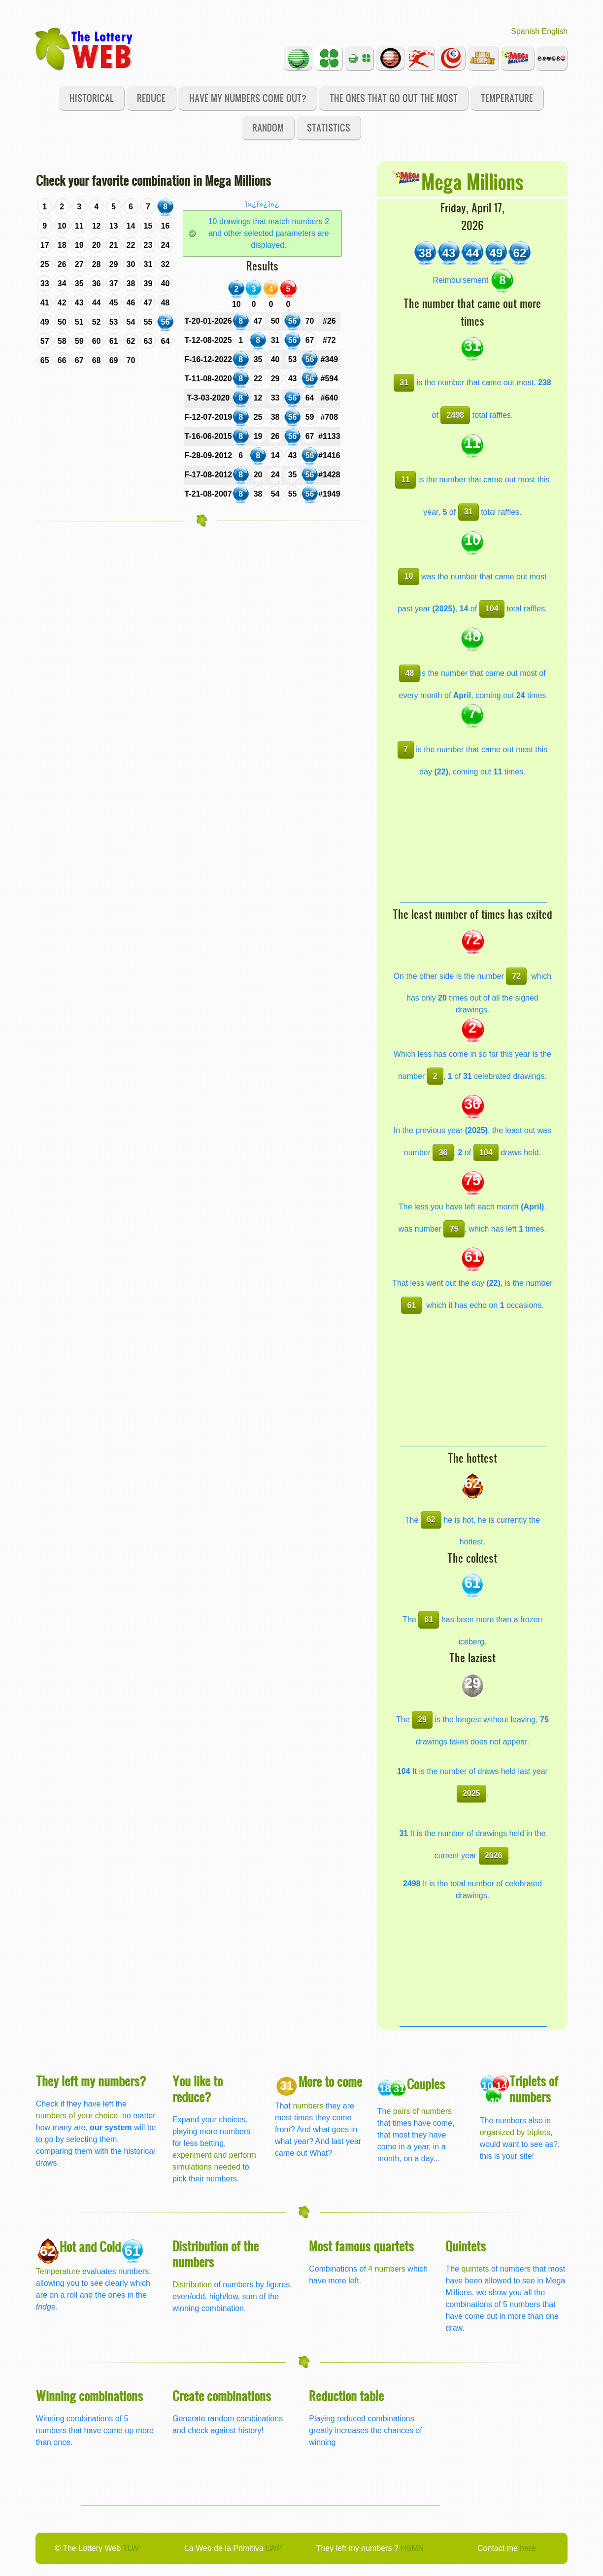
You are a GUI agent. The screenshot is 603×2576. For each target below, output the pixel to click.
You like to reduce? (197, 2088)
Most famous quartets (361, 2245)
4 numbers (386, 2269)
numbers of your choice (77, 2115)
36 (443, 1152)
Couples (426, 2083)
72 (516, 976)
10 (408, 576)
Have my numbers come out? (247, 98)
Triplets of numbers (533, 2088)
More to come (330, 2081)
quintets (475, 2269)
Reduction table (346, 2395)
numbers (309, 2106)
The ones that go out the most (394, 98)
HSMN (412, 2548)
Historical (91, 98)
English (555, 31)
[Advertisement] (473, 840)
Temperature (507, 98)
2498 (456, 415)
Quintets (465, 2245)
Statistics (328, 127)
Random (268, 127)
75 (454, 1229)
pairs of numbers (422, 2111)
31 (404, 382)
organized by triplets (515, 2132)
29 (422, 1719)
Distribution (192, 2284)
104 (492, 608)
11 (405, 479)
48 (409, 673)
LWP (274, 2548)
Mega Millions (472, 181)
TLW (131, 2548)
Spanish (525, 31)
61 (411, 1305)
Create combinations (221, 2395)
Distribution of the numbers (215, 2253)
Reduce (151, 98)
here (528, 2548)
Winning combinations (89, 2395)
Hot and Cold (90, 2246)
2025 (471, 1793)
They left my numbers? (91, 2080)
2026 (493, 1855)
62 (431, 1519)
